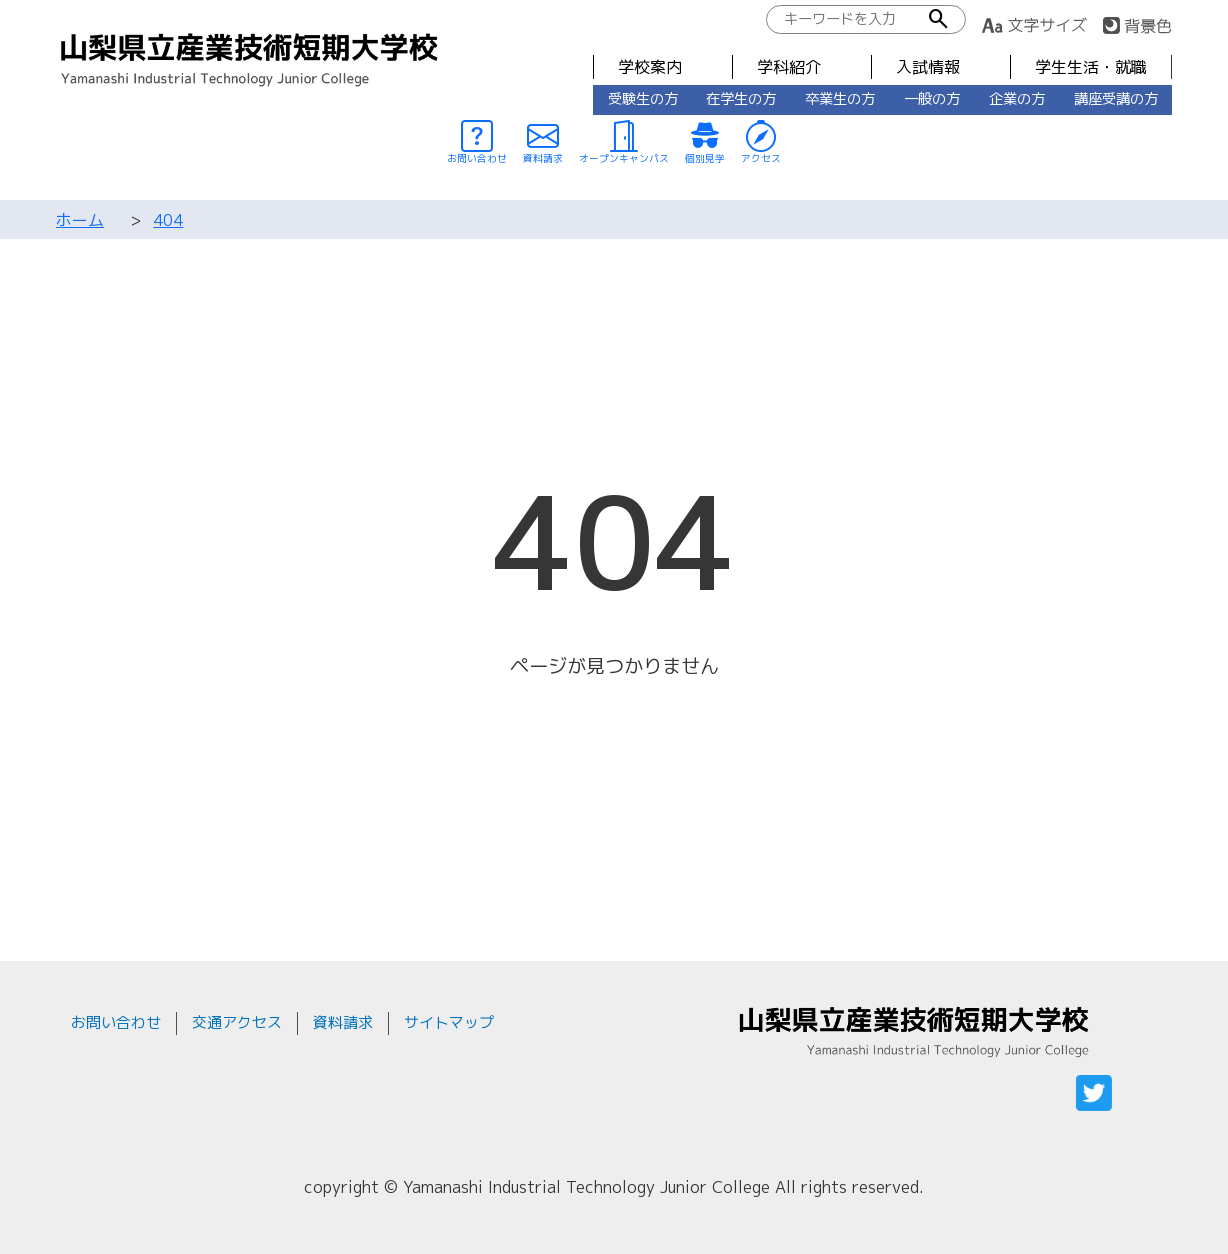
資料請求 (343, 1022)
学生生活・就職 (1091, 67)
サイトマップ (449, 1022)
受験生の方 (643, 99)
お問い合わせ (116, 1022)
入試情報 (928, 67)
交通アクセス (237, 1022)
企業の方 (1017, 99)
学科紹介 (789, 67)
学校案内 (650, 67)
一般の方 (932, 99)
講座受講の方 (1116, 99)
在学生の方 (741, 99)
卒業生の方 (840, 99)
